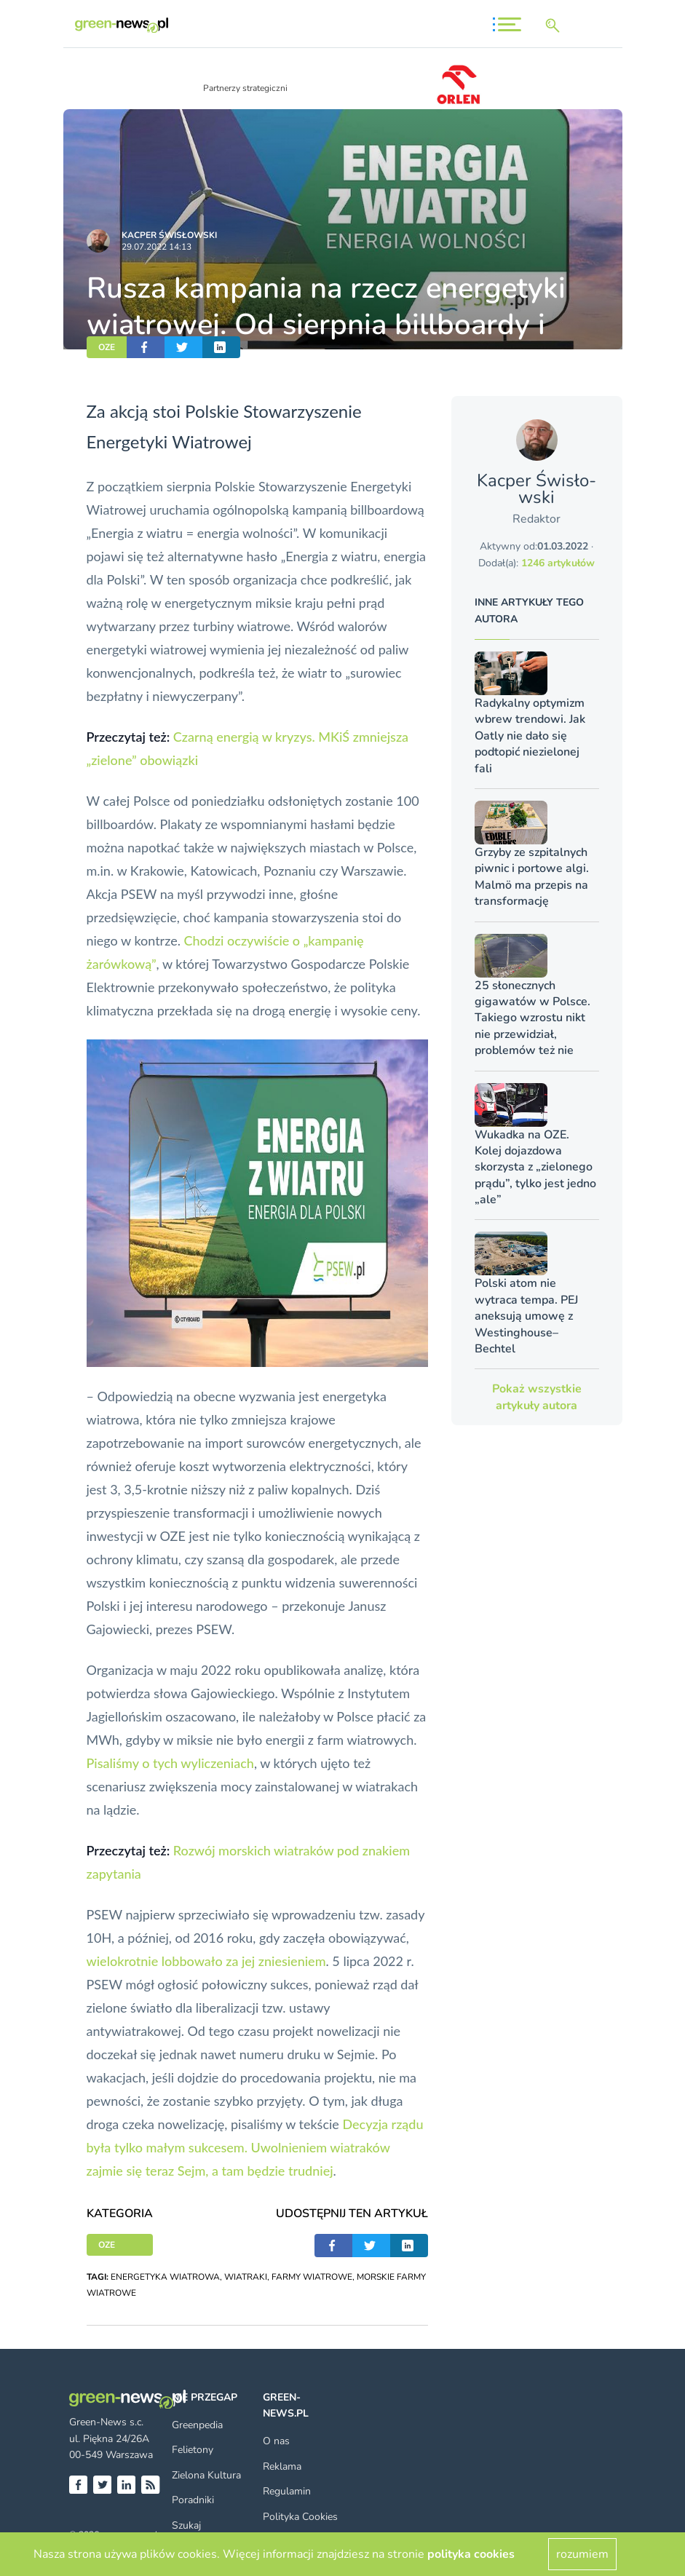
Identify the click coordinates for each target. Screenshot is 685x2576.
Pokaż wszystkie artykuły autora (537, 1397)
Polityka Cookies (300, 2517)
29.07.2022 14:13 (156, 247)
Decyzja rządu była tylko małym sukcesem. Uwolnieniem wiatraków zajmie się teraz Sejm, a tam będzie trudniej (255, 2147)
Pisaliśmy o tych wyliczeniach (170, 1763)
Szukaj (186, 2525)
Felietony (192, 2450)
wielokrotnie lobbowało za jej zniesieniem (206, 1961)
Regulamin (287, 2491)
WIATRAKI (245, 2277)
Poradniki (193, 2500)
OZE (106, 347)
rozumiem (582, 2554)
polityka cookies (471, 2554)
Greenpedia (197, 2425)
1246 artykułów (558, 563)
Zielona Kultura (206, 2475)
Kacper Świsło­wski (169, 235)
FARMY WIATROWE (312, 2277)
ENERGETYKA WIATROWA (165, 2277)
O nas (276, 2441)
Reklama (282, 2466)
